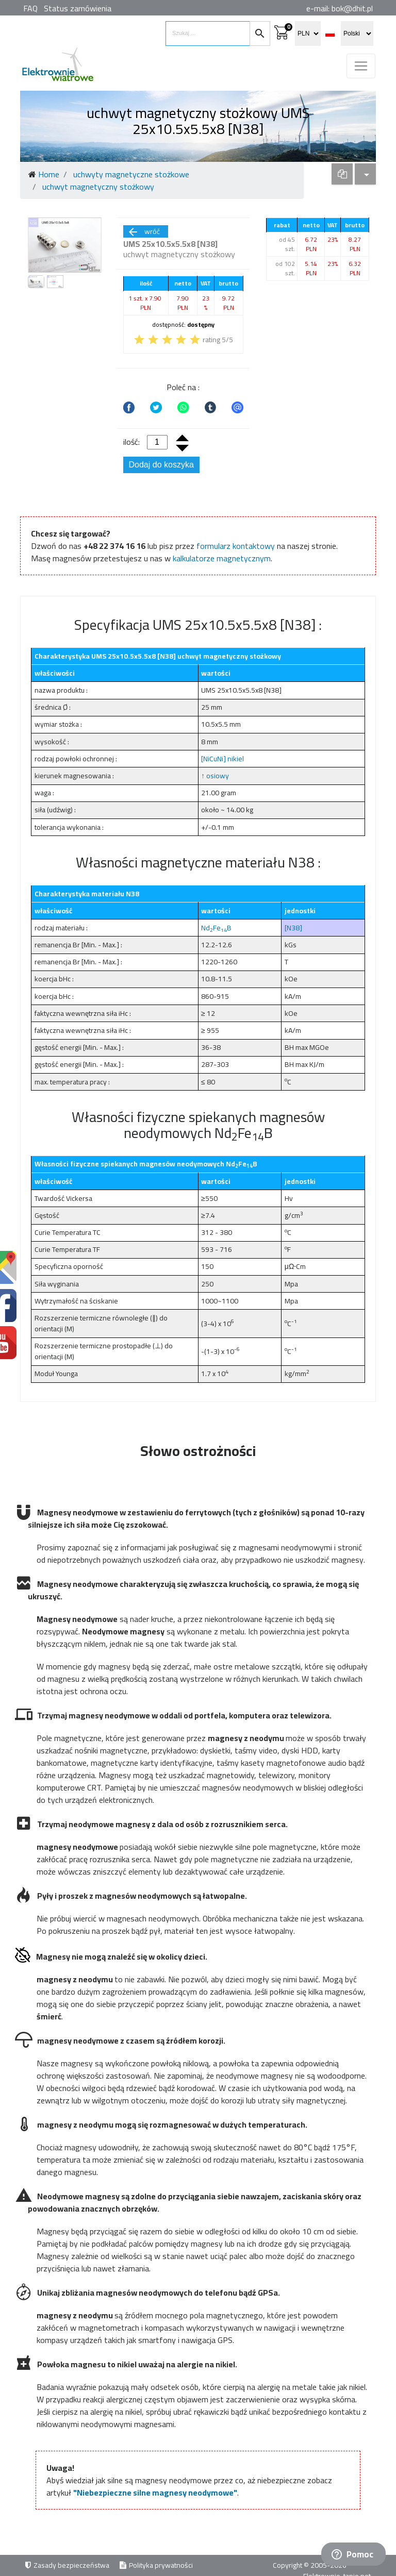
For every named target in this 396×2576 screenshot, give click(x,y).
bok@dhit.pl (352, 8)
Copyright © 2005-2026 (310, 2565)
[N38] (293, 927)
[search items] (208, 33)
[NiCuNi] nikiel (222, 758)
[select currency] (308, 33)
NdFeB (216, 927)
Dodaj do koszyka (161, 464)
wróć (143, 231)
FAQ (30, 8)
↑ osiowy (215, 775)
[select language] (357, 33)
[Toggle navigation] (360, 66)
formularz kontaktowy (235, 546)
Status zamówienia (77, 8)
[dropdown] (342, 174)
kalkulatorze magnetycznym (222, 558)
